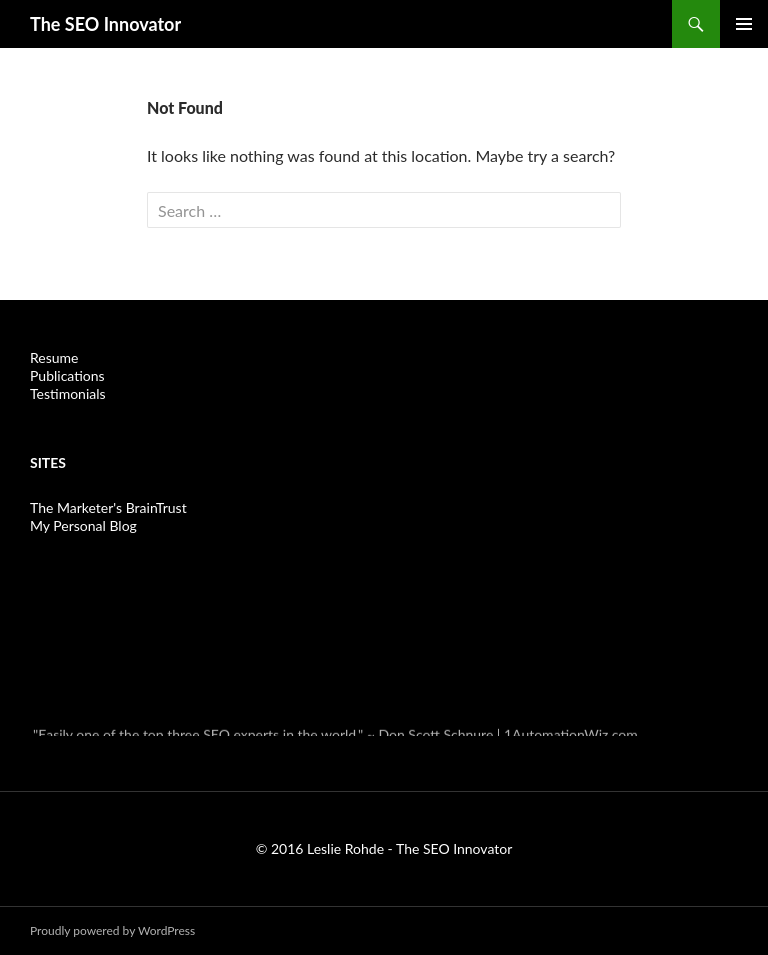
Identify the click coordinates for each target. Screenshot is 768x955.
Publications (67, 375)
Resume (54, 357)
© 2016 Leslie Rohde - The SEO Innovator (384, 848)
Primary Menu (744, 24)
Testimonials (68, 393)
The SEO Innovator (105, 24)
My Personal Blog (83, 525)
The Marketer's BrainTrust (108, 507)
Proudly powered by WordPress (112, 930)
